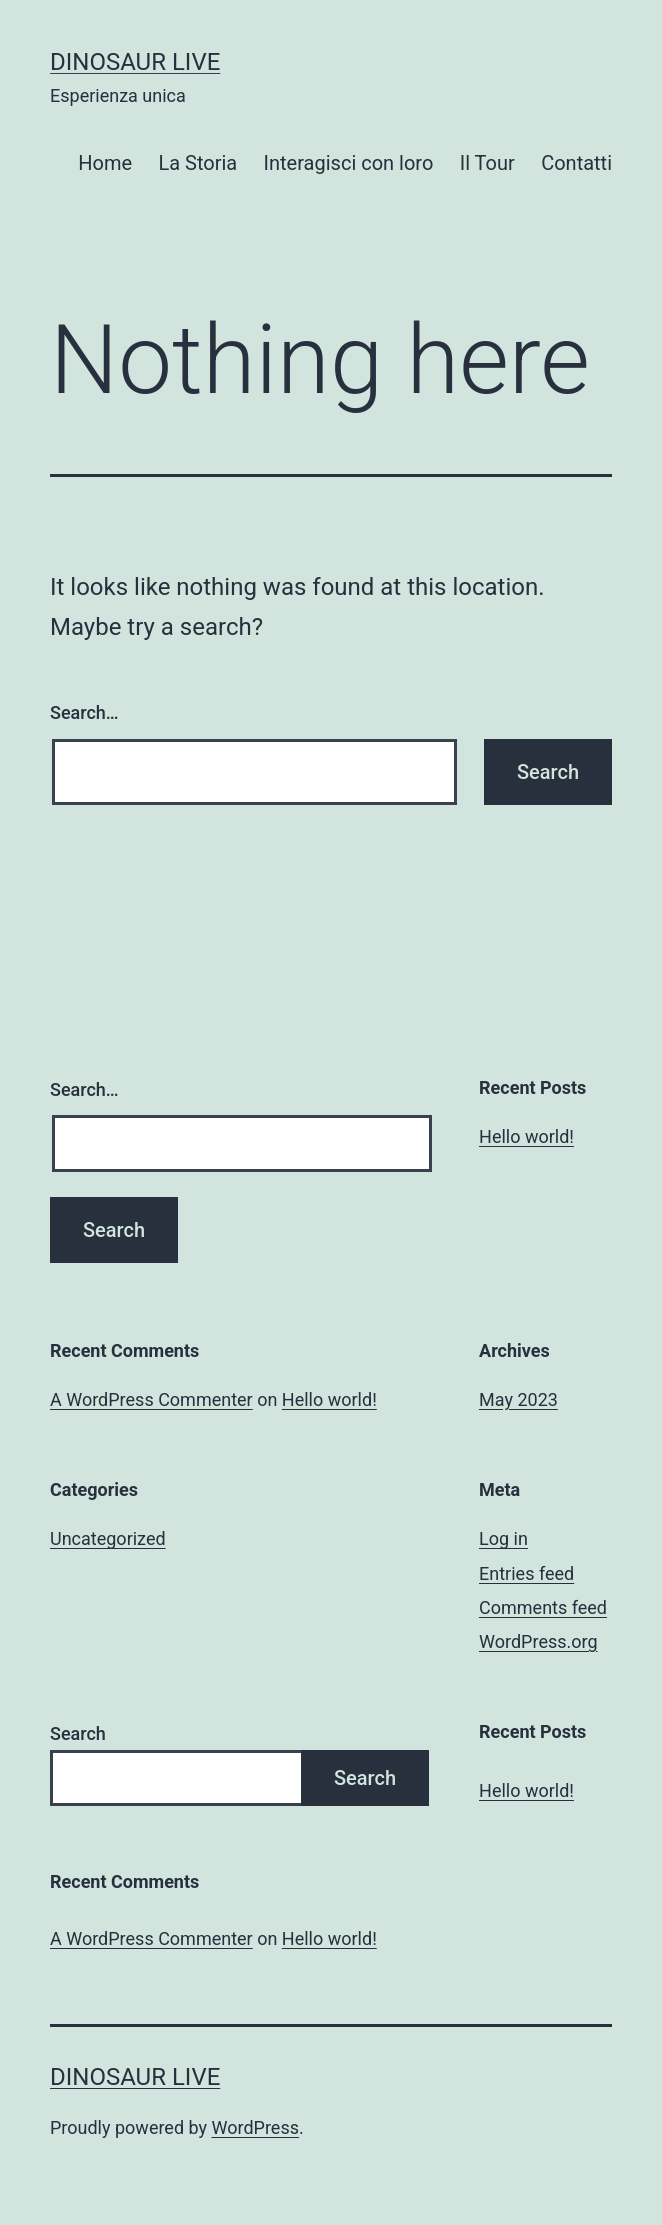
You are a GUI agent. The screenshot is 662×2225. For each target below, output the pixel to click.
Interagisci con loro (349, 163)
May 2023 (518, 1399)
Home (105, 163)
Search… (84, 712)
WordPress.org (538, 1641)
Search (78, 1733)
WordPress (255, 2127)
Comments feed (543, 1607)
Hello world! (526, 1136)
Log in (503, 1538)
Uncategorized (108, 1538)
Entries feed (526, 1573)
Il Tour (487, 163)
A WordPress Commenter (151, 1399)
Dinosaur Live (135, 62)
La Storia (197, 163)
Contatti (576, 163)
